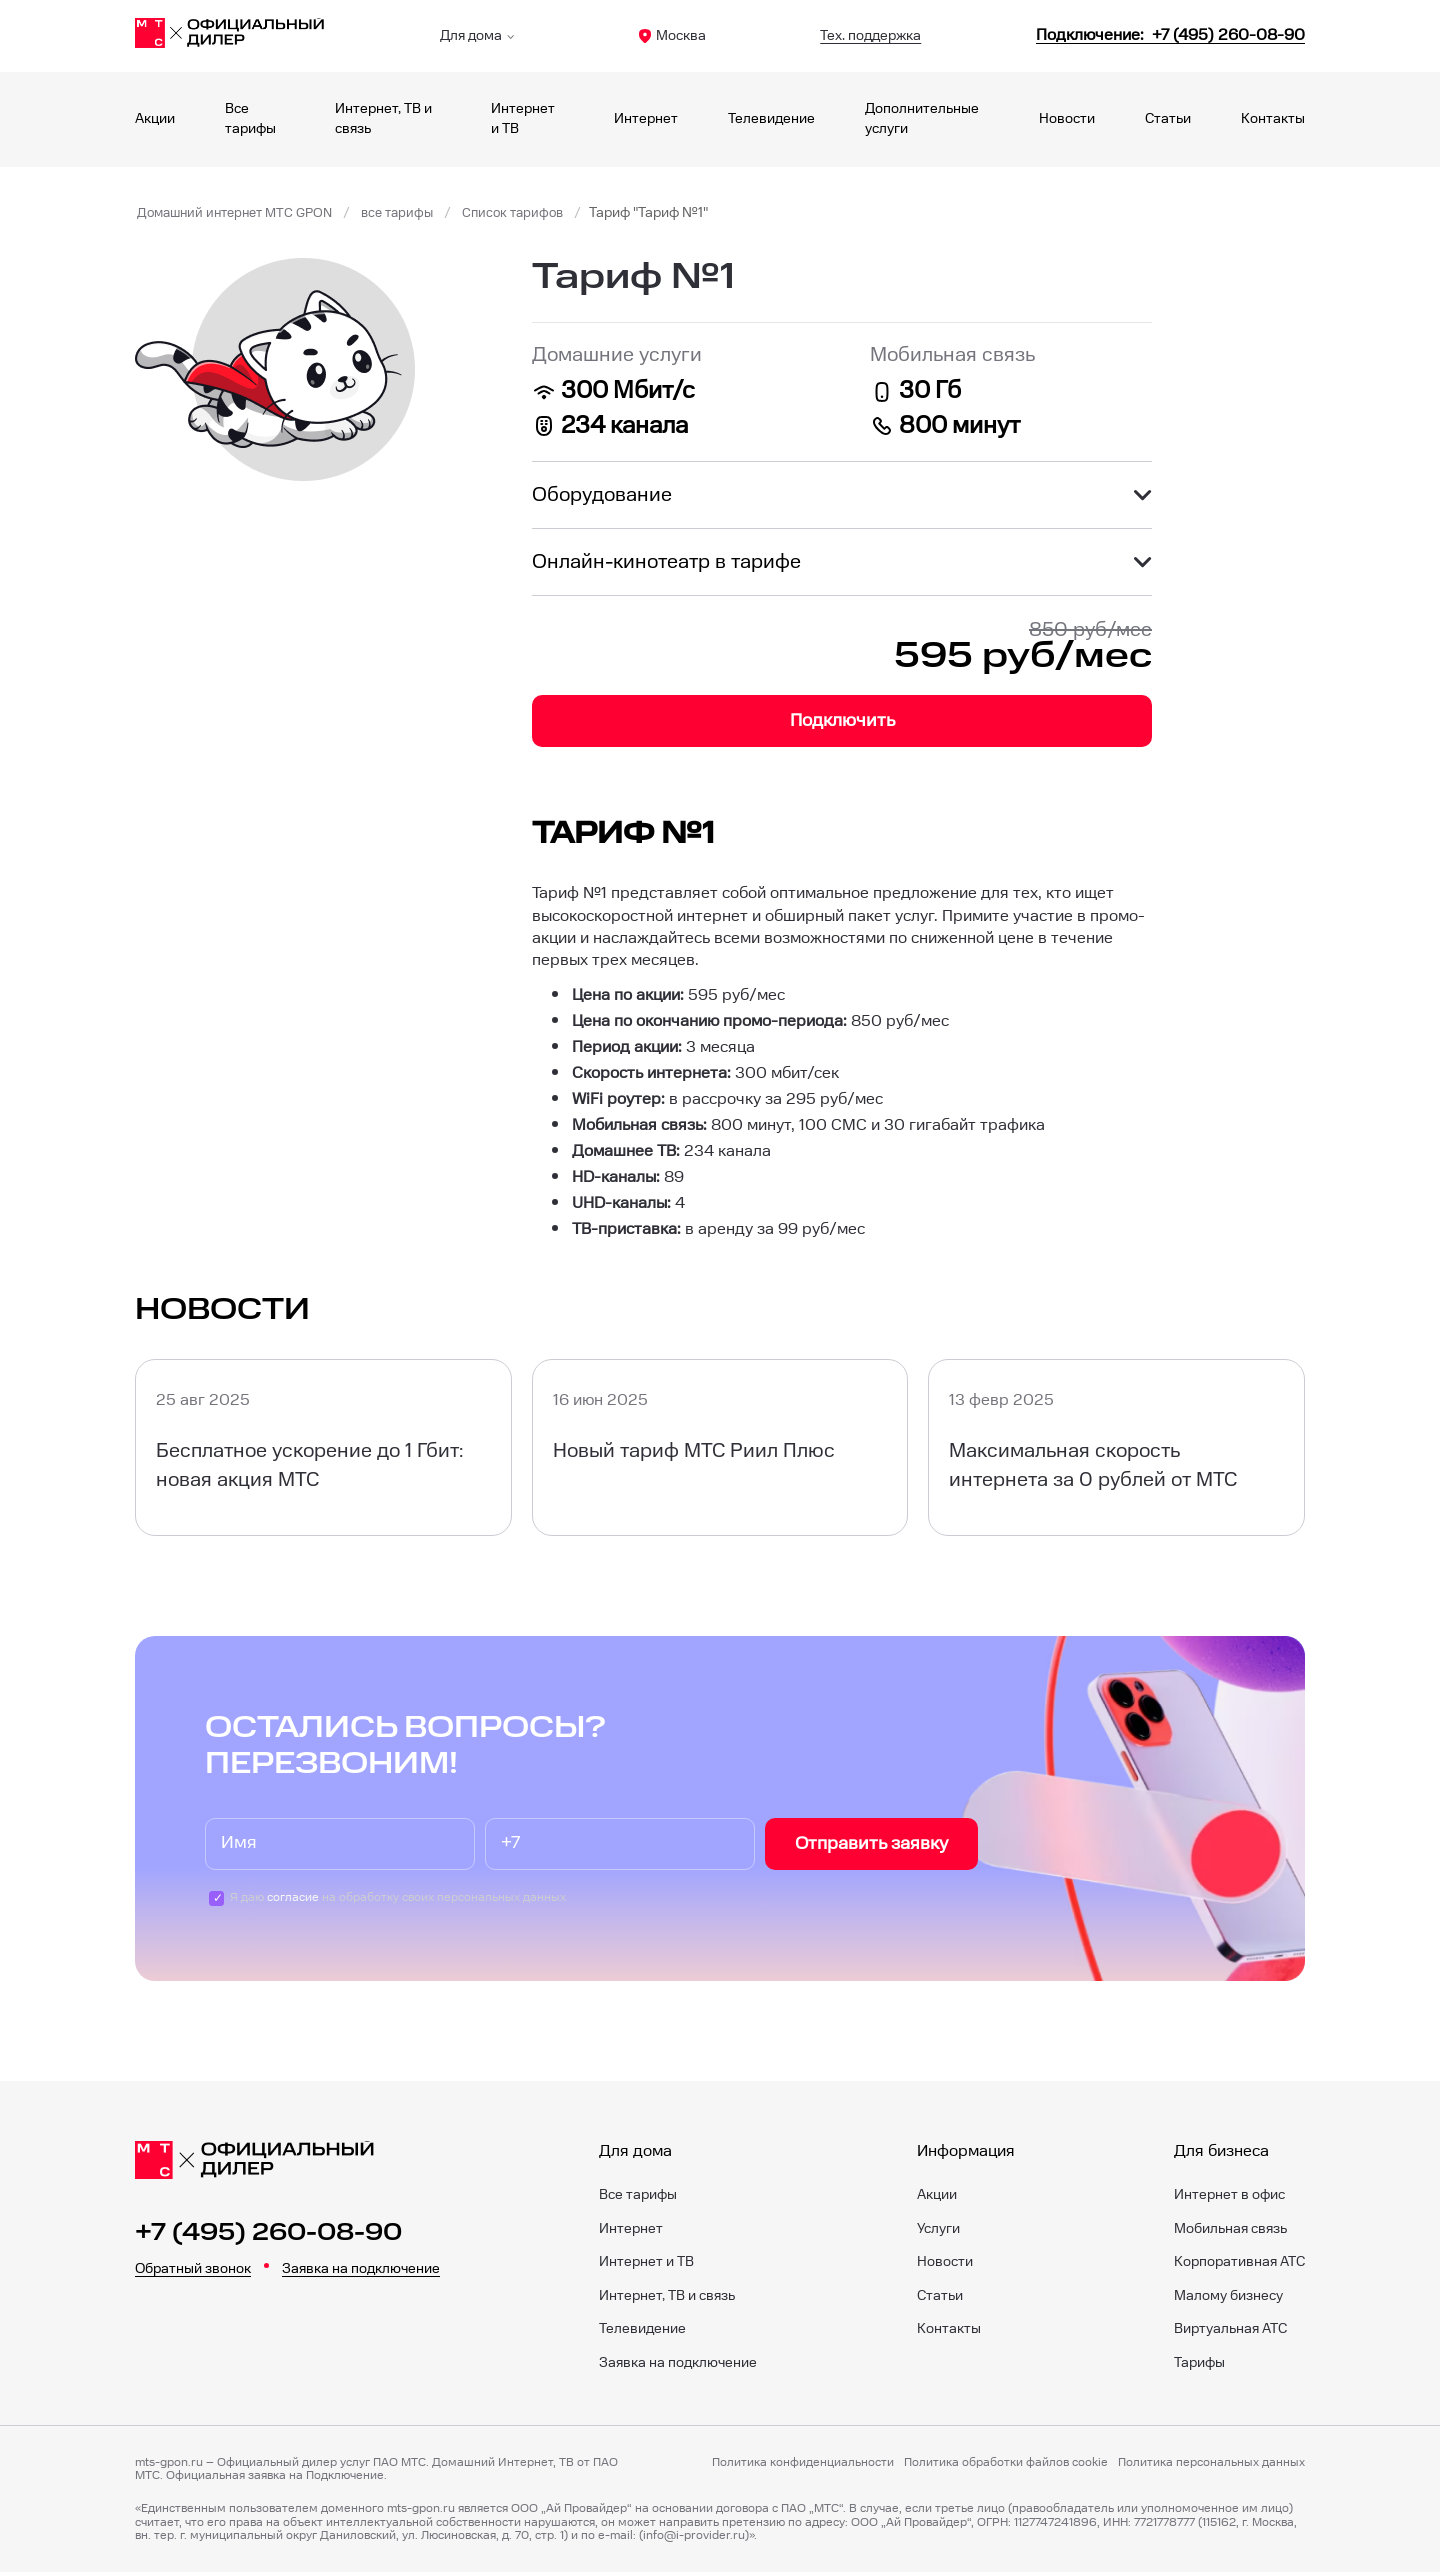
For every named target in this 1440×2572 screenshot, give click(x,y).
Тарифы (1199, 2363)
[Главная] (230, 36)
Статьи (1168, 119)
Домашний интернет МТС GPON (242, 213)
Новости (1067, 119)
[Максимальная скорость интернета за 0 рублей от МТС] (1116, 1447)
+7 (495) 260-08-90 (268, 2233)
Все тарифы (638, 2195)
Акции (155, 119)
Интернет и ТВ (646, 2262)
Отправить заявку (871, 1843)
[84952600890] (1170, 35)
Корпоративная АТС (1239, 2262)
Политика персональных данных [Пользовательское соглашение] (1211, 2463)
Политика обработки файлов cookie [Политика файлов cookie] (1006, 2463)
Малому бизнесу (1228, 2296)
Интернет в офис (1229, 2195)
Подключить (842, 720)
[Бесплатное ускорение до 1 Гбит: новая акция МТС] (323, 1447)
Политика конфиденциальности (803, 2463)
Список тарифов (535, 213)
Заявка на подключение (361, 2269)
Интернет (646, 119)
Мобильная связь (1230, 2229)
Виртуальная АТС (1230, 2329)
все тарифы (414, 213)
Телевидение (771, 119)
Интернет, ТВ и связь (667, 2296)
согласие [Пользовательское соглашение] (293, 1897)
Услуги (938, 2229)
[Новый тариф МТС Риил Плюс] (720, 1447)
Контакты (1273, 119)
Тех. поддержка (870, 36)
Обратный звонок (193, 2269)
